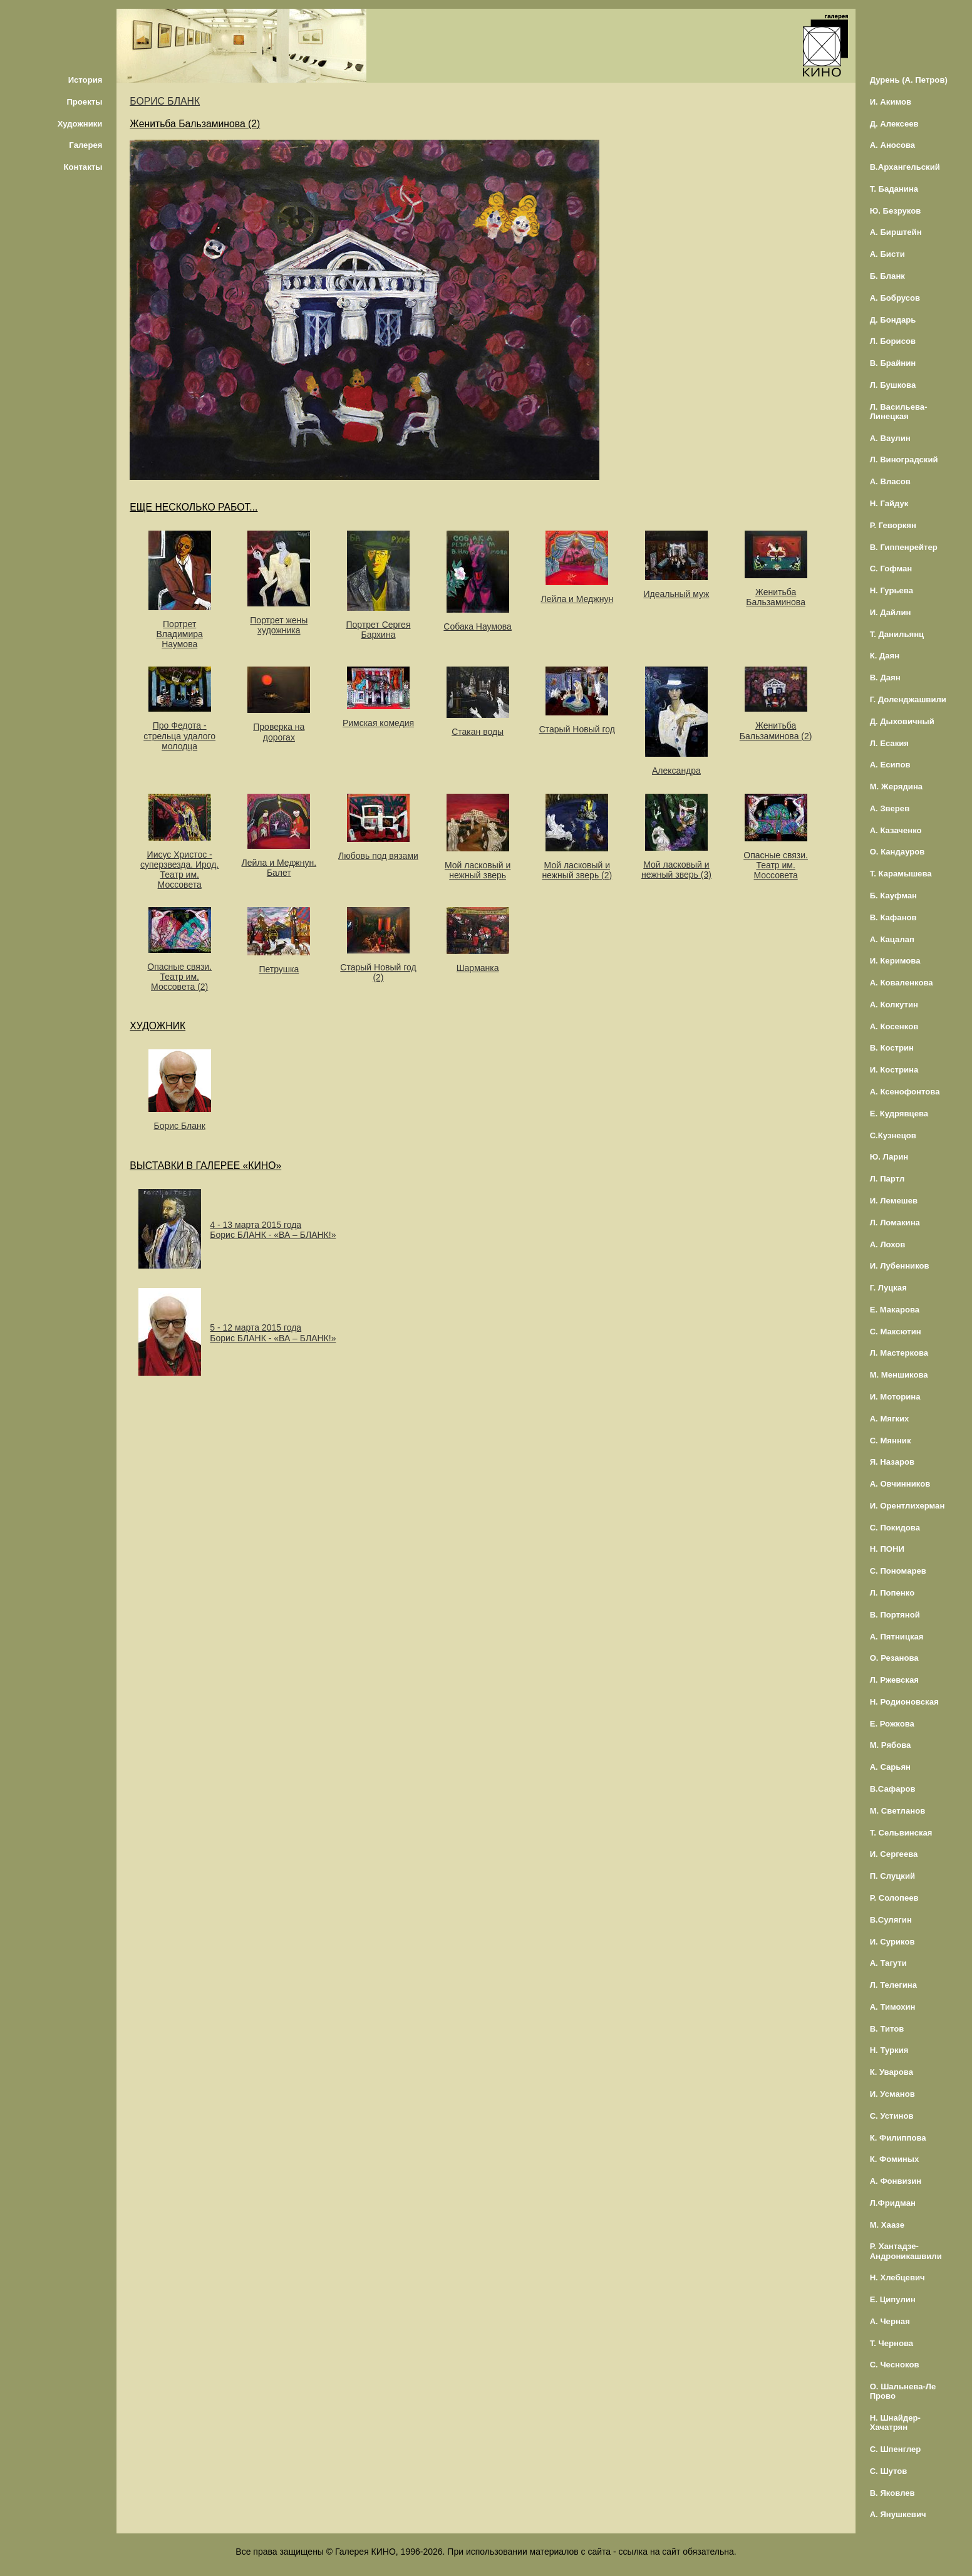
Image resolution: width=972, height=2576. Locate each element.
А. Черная (890, 2321)
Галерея (85, 145)
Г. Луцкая (888, 1287)
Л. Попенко (892, 1592)
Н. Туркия (889, 2050)
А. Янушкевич (898, 2514)
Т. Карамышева (901, 873)
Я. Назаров (892, 1462)
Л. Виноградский (904, 459)
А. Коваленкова (901, 982)
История (85, 80)
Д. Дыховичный (902, 721)
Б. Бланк (887, 276)
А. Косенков (894, 1026)
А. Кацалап (892, 939)
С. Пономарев (898, 1571)
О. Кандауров (897, 851)
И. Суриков (892, 1941)
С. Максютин (895, 1331)
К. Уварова (891, 2072)
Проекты (84, 101)
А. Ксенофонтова (905, 1091)
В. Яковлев (892, 2493)
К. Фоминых (894, 2159)
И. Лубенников (899, 1265)
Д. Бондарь (893, 320)
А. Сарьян (890, 1767)
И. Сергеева (894, 1854)
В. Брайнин (893, 363)
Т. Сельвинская (901, 1832)
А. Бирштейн (896, 232)
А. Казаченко (896, 830)
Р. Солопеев (894, 1898)
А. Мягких (889, 1418)
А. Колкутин (894, 1004)
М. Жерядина (896, 786)
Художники (80, 123)
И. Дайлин (890, 612)
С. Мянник (890, 1440)
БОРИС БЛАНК (165, 101)
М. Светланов (898, 1810)
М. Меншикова (899, 1374)
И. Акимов (890, 101)
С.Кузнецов (893, 1135)
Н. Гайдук (889, 503)
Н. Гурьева (891, 590)
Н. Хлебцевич (897, 2277)
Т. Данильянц (897, 634)
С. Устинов (892, 2116)
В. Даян (885, 677)
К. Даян (885, 655)
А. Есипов (890, 764)
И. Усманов (892, 2094)
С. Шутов (888, 2471)
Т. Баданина (894, 189)
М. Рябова (890, 1745)
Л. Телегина (893, 1985)
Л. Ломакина (895, 1222)
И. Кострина (894, 1069)
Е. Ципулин (893, 2299)
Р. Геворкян (893, 525)
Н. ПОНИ (887, 1549)
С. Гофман (891, 568)
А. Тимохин (893, 2007)
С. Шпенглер (895, 2449)
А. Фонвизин (896, 2181)
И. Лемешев (894, 1200)
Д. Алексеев (894, 123)
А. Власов (890, 481)
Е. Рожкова (892, 1723)
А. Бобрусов (895, 298)
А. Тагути (888, 1963)
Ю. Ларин (889, 1156)
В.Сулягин (891, 1919)
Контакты (82, 167)
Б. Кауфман (893, 895)
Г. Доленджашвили (908, 699)
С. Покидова (895, 1527)
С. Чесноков (894, 2364)
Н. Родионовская (904, 1701)
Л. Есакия (889, 743)
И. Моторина (895, 1396)
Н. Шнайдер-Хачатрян (895, 2422)
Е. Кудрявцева (899, 1113)
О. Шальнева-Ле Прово (903, 2391)
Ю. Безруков (895, 211)
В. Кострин (892, 1047)
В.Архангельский (905, 167)
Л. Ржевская (894, 1680)
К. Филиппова (898, 2137)
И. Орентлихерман (907, 1505)
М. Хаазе (887, 2225)
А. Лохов (888, 1244)
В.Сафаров (893, 1789)
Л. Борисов (893, 341)
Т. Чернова (892, 2343)
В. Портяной (895, 1614)
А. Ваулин (890, 438)
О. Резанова (894, 1658)
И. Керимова (895, 960)
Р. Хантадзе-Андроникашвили (906, 2250)
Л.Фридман (893, 2203)
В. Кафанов (893, 917)
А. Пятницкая (897, 1636)
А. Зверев (890, 808)
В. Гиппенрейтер (904, 547)
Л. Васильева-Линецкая (899, 411)
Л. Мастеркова (899, 1353)
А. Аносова (893, 145)
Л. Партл (887, 1178)
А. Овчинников (900, 1483)
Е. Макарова (895, 1309)
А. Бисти (887, 254)
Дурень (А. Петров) (909, 80)
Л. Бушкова (893, 385)
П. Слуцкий (892, 1876)
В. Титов (887, 2028)
